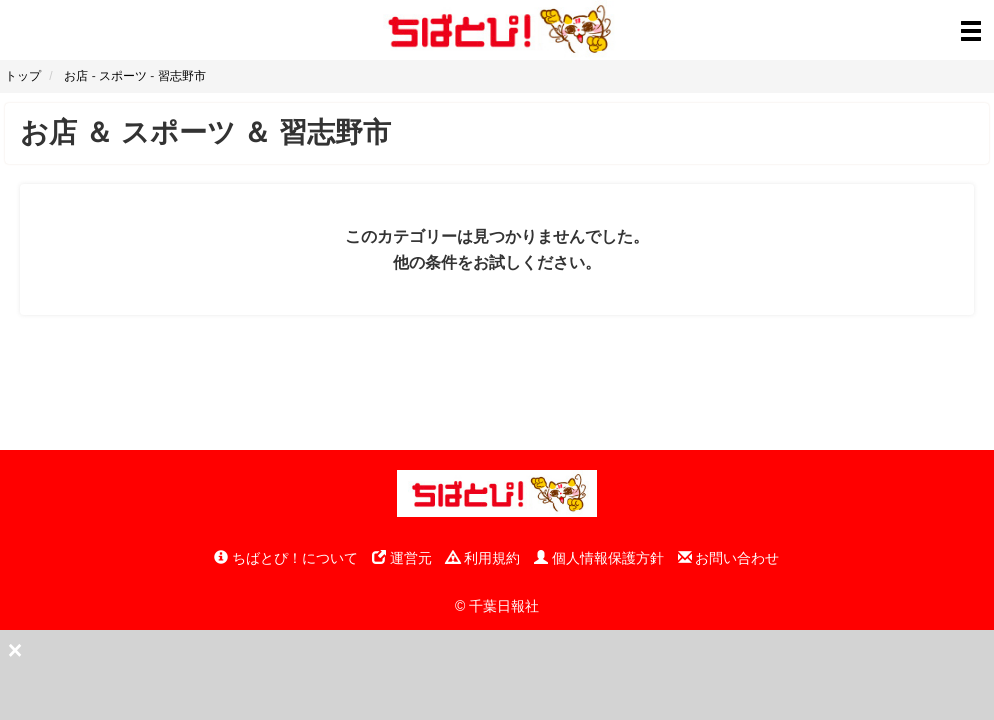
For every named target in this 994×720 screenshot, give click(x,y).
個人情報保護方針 (599, 558)
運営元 (402, 558)
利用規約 (483, 558)
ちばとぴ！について (286, 558)
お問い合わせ (729, 558)
